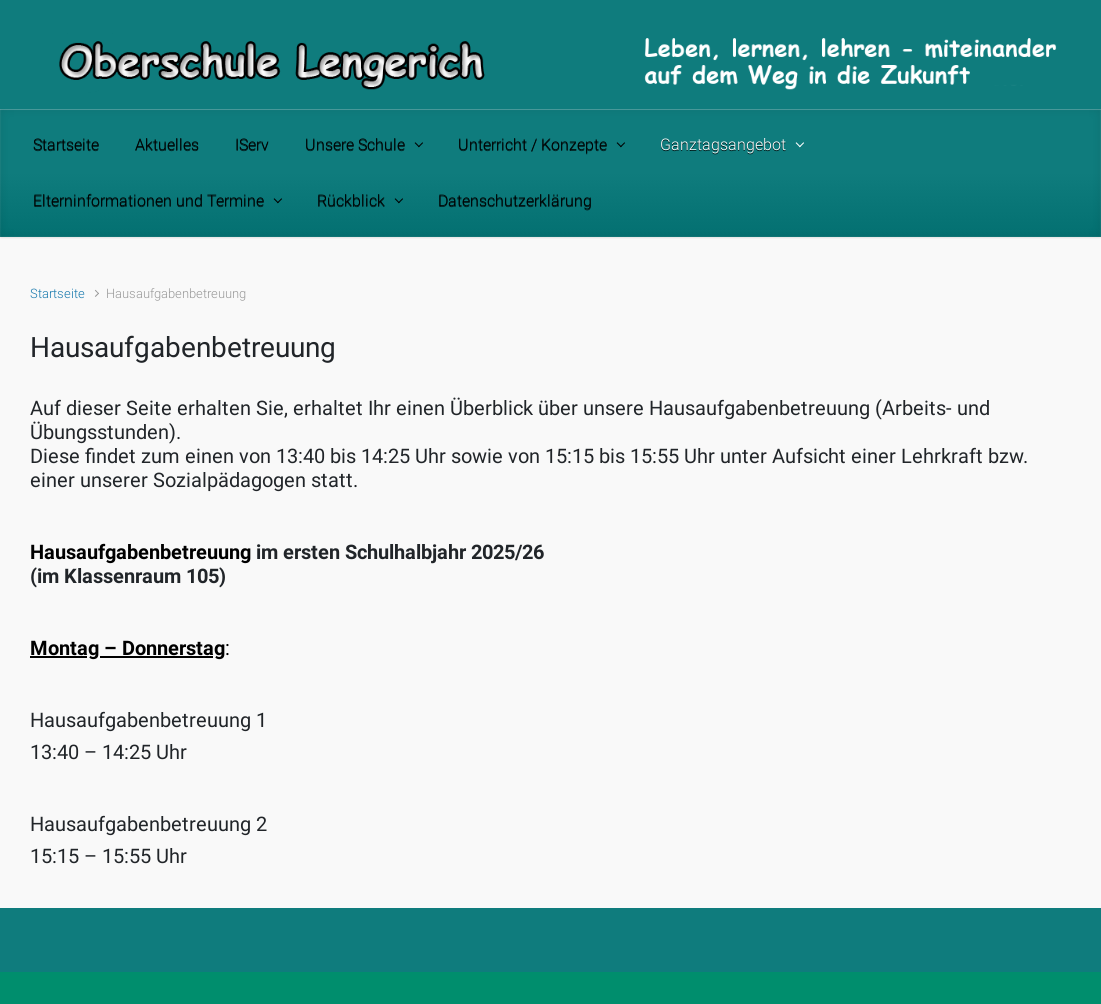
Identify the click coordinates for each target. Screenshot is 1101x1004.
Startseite (57, 293)
